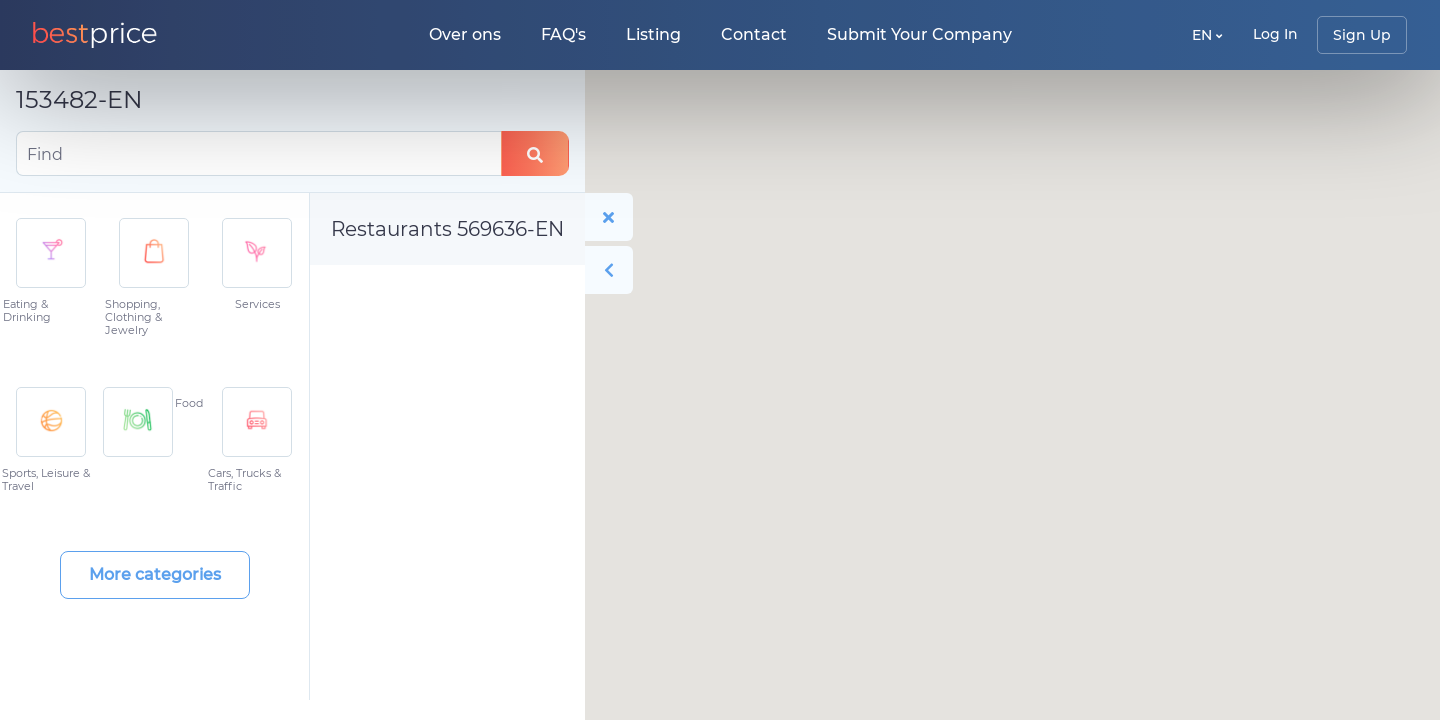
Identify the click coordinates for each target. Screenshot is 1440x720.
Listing (653, 34)
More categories (155, 574)
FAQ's (563, 34)
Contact (754, 34)
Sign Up (1362, 35)
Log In (1275, 34)
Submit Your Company (919, 34)
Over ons (465, 34)
